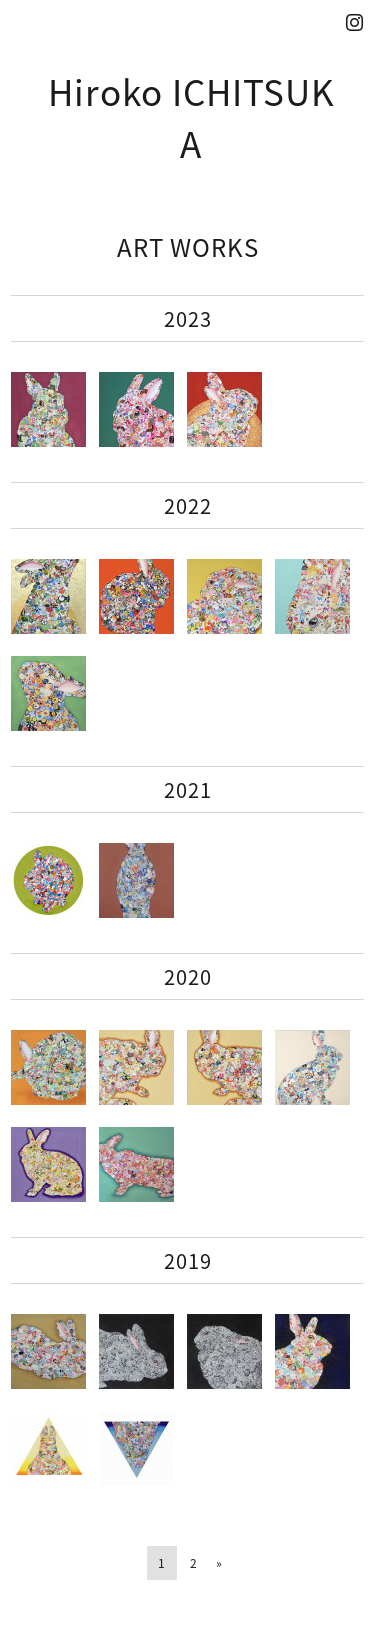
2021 (188, 789)
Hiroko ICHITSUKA (191, 117)
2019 (188, 1260)
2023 (188, 318)
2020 (188, 976)
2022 (188, 505)
